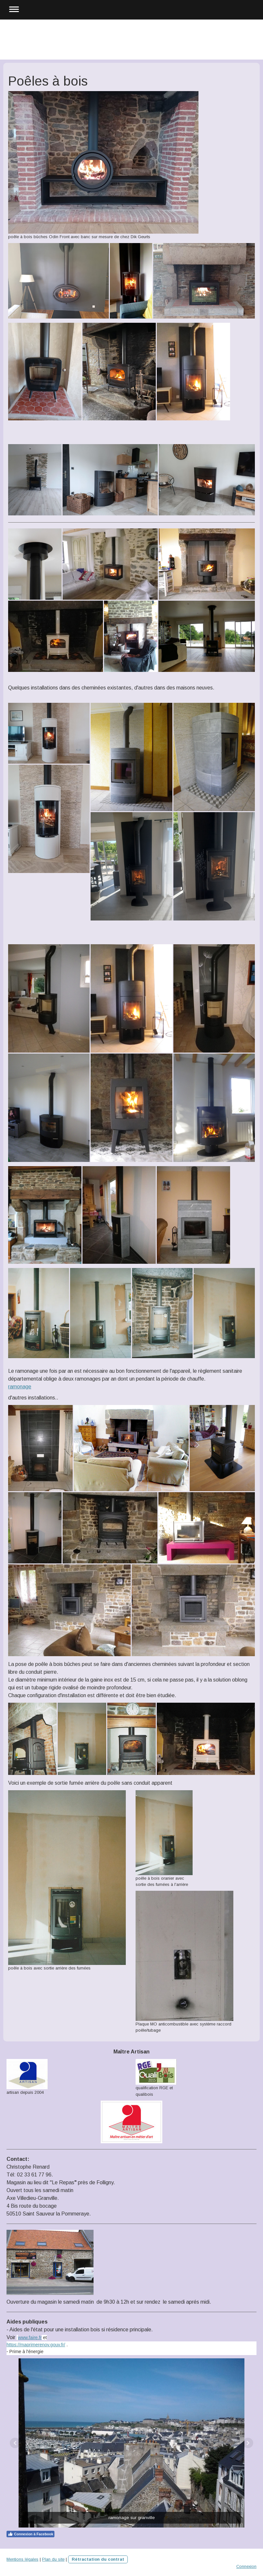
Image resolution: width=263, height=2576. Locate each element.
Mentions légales (22, 2559)
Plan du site (53, 2559)
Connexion (246, 2566)
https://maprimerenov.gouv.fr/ (36, 2344)
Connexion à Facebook (30, 2534)
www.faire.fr (30, 2337)
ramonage (19, 1386)
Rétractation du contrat (98, 2559)
